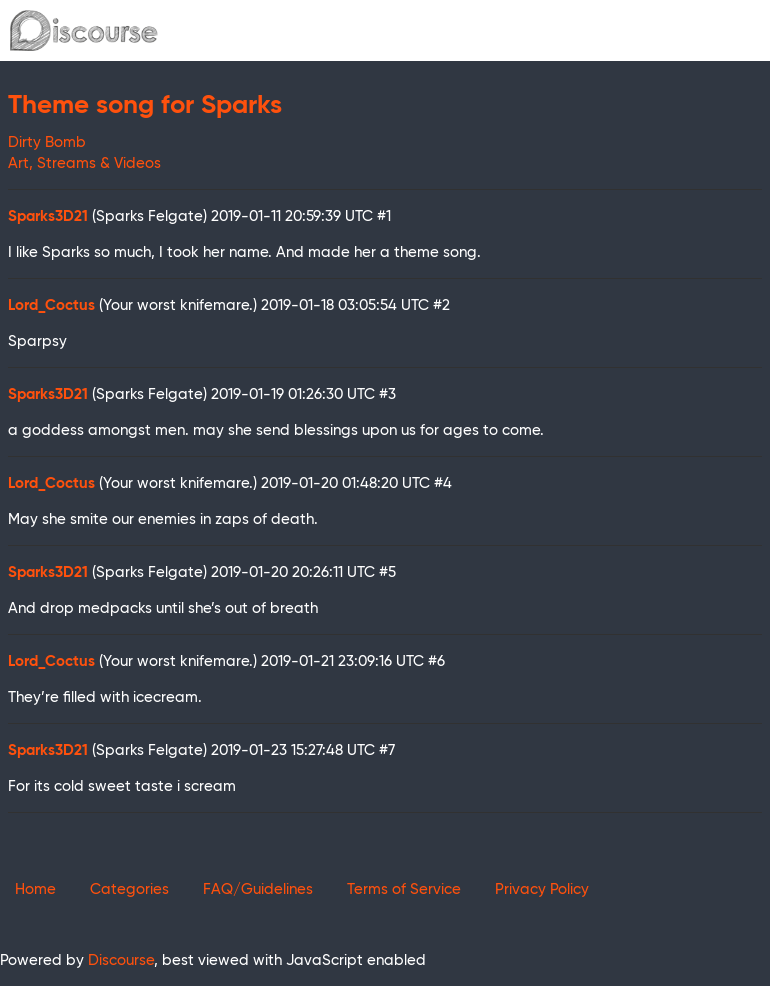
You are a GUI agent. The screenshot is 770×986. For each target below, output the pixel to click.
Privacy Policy (542, 889)
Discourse (121, 960)
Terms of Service (404, 889)
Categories (129, 889)
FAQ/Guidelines (258, 889)
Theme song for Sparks (145, 106)
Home (35, 889)
